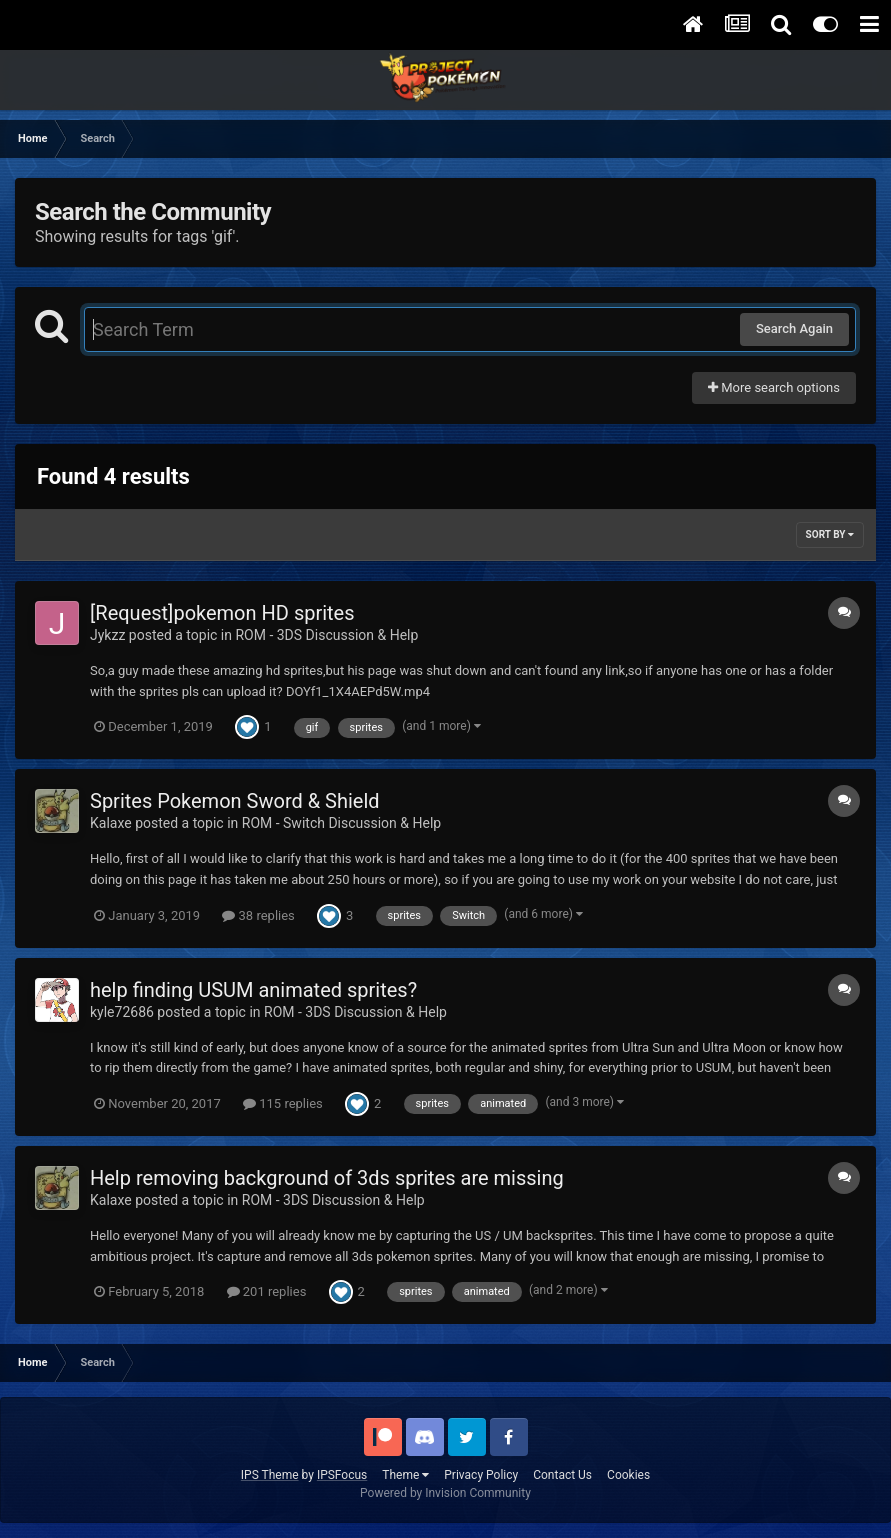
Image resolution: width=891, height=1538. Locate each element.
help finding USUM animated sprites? (253, 990)
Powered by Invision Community (445, 1493)
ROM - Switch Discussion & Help (341, 823)
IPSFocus (342, 1475)
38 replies (258, 915)
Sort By (830, 534)
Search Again (794, 328)
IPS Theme (270, 1475)
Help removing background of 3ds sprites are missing (327, 1178)
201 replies (267, 1291)
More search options (774, 387)
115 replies (283, 1103)
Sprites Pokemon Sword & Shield (235, 801)
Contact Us (562, 1475)
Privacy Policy (481, 1475)
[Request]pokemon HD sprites (222, 613)
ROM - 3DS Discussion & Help (326, 635)
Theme (405, 1475)
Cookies (628, 1475)
